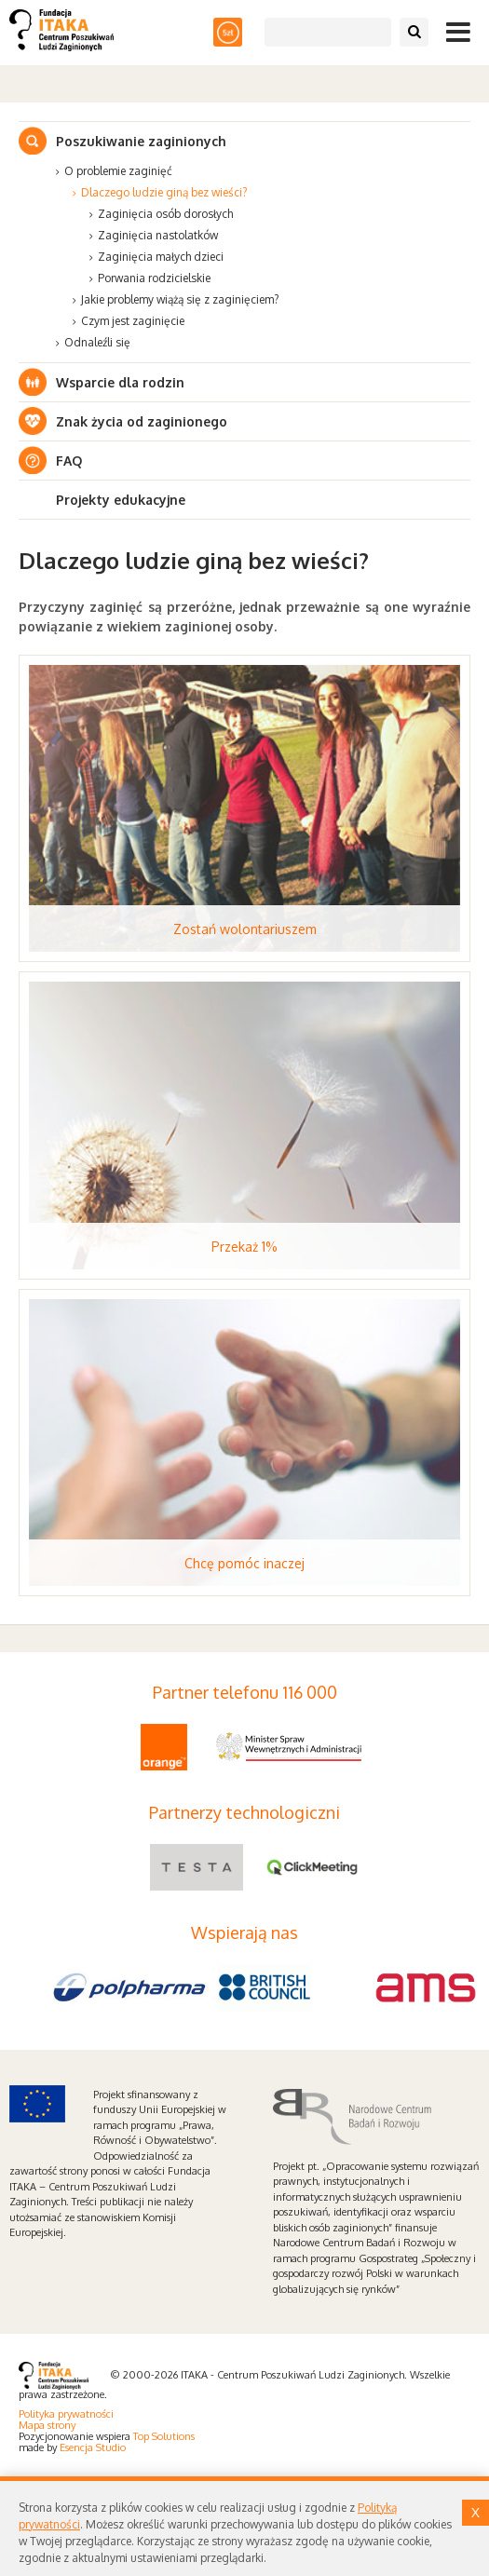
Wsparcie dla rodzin (120, 382)
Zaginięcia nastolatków (158, 235)
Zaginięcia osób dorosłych (165, 214)
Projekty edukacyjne (120, 500)
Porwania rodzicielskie (154, 278)
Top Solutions (164, 2436)
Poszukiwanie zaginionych (141, 141)
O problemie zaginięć (118, 171)
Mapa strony (47, 2425)
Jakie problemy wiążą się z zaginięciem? (179, 299)
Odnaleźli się (97, 342)
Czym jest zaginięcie (132, 321)
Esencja (76, 2447)
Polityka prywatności (66, 2413)
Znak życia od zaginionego (141, 421)
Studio (111, 2447)
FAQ (69, 460)
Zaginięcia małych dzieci (161, 257)
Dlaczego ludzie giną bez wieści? (164, 192)
